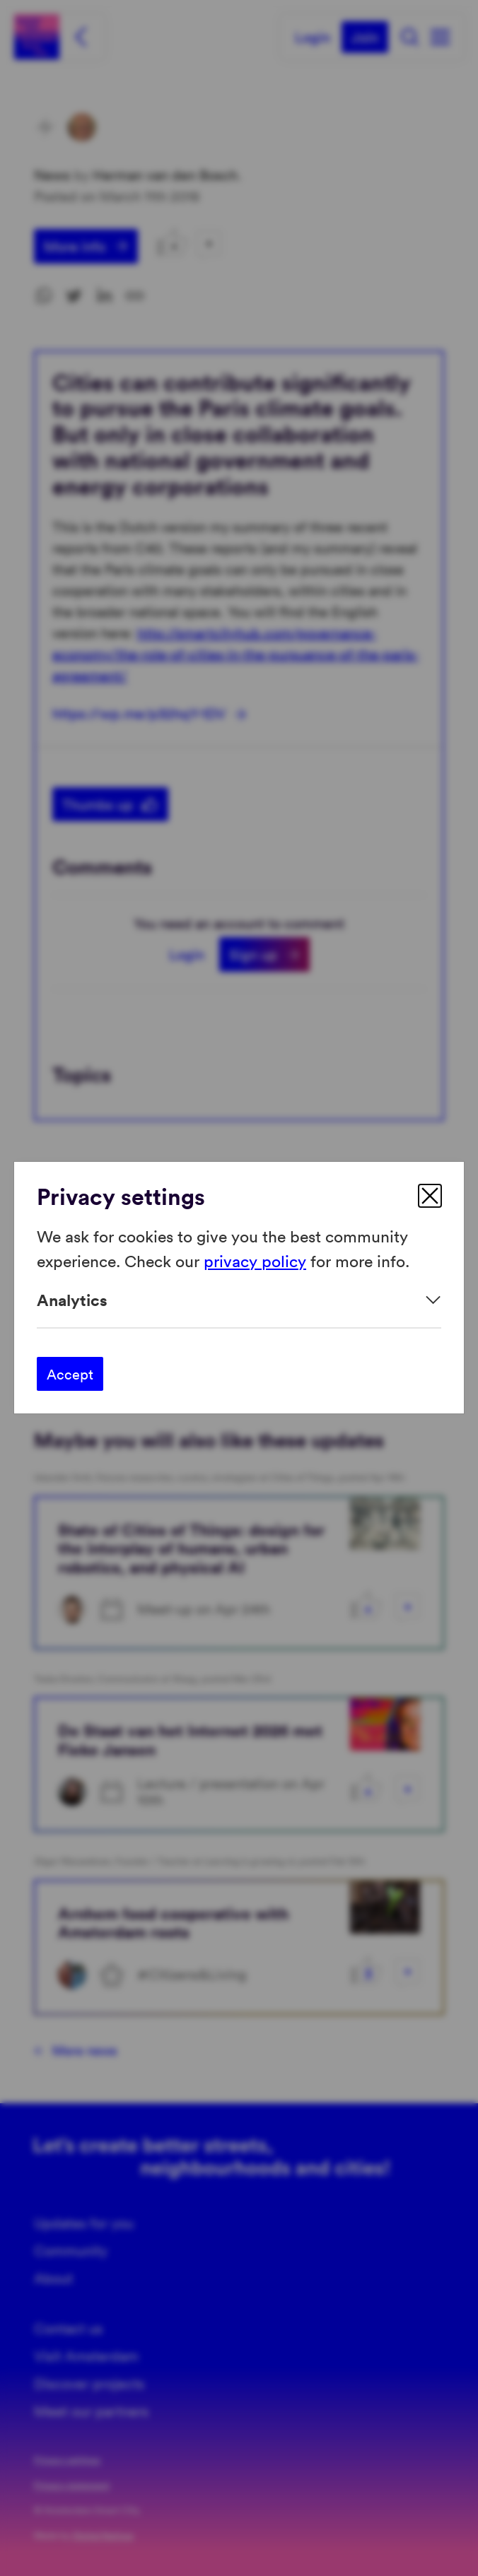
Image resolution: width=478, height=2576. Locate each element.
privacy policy (255, 1260)
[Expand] (239, 1300)
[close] (430, 1195)
